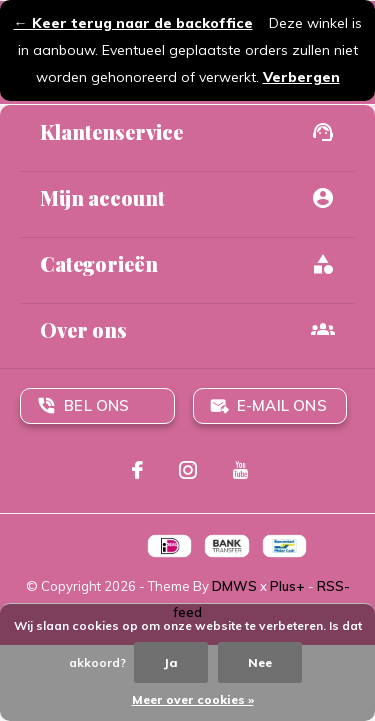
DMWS (234, 586)
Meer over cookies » (193, 699)
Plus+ (287, 586)
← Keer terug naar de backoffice (133, 23)
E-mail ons (282, 405)
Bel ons (96, 405)
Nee (260, 662)
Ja (171, 662)
